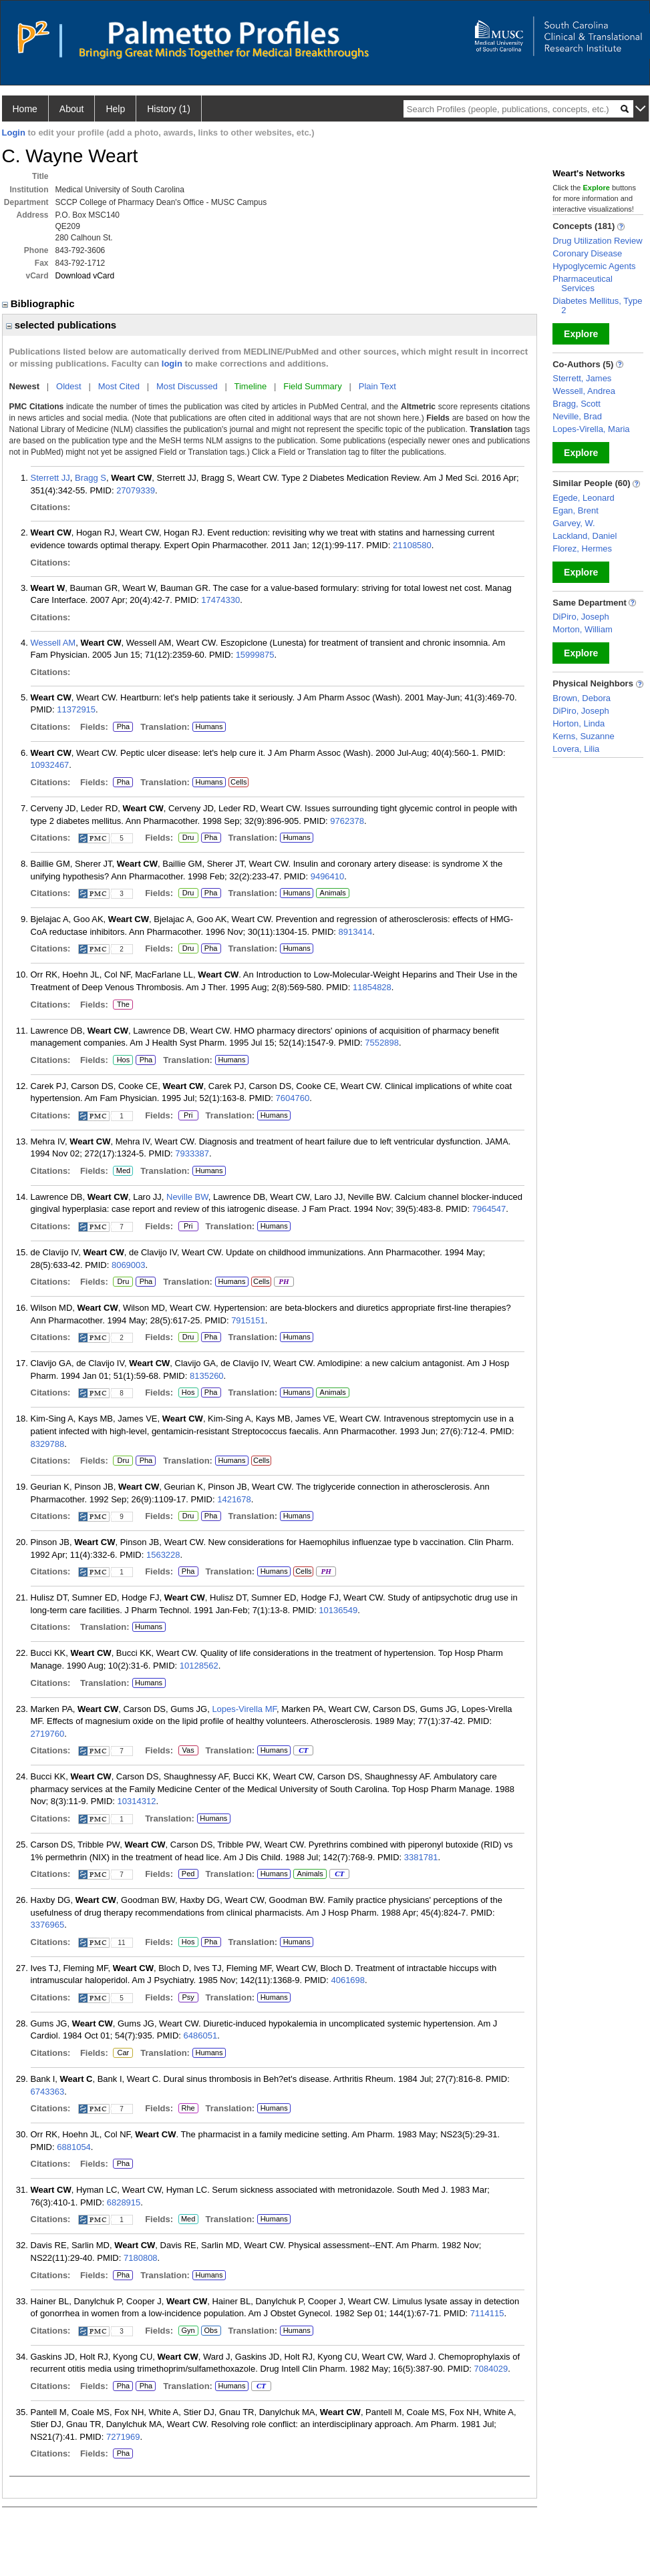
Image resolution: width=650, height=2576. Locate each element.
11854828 (372, 987)
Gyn (188, 2331)
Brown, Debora (581, 698)
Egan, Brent (575, 510)
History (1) (168, 108)
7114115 (487, 2313)
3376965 (48, 1925)
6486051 (201, 2035)
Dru (188, 838)
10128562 (199, 1666)
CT (303, 1750)
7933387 (192, 1153)
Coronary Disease (587, 253)
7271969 (123, 2437)
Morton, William (582, 629)
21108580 (412, 545)
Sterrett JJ (50, 478)
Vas (188, 1750)
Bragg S (90, 478)
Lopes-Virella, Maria (590, 429)
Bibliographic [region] (39, 303)
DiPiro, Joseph (580, 617)
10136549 (338, 1610)
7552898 (382, 1043)
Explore (581, 334)
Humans (208, 726)
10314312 (137, 1801)
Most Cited (119, 386)
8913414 (356, 932)
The (123, 1005)
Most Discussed (187, 386)
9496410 (328, 876)
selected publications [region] (61, 325)
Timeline (250, 386)
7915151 (248, 1320)
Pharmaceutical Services (582, 283)
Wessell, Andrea (583, 391)
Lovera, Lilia (575, 749)
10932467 (50, 765)
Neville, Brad (577, 416)
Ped (186, 1874)
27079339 (135, 490)
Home (25, 108)
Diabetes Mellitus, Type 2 (597, 305)
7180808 (141, 2258)
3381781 (421, 1857)
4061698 (348, 1980)
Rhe (188, 2108)
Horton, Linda (578, 723)
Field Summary (312, 386)
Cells (238, 782)
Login (13, 133)
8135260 (207, 1376)
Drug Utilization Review (597, 241)
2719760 (48, 1734)
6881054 (74, 2147)
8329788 (48, 1444)
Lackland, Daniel (584, 536)
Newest (24, 386)
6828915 (124, 2202)
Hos (121, 1060)
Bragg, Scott (576, 404)
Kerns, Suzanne (583, 736)
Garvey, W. (573, 523)
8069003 (129, 1265)
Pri (188, 1115)
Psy (187, 1997)
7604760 (293, 1098)
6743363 (48, 2092)
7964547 (489, 1209)
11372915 (76, 709)
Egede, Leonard (583, 498)
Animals (333, 893)
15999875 (255, 655)
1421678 (234, 1499)
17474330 (220, 600)
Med (122, 1171)
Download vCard (85, 275)
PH (283, 1282)
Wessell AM (53, 643)
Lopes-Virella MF (244, 1709)
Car (122, 2053)
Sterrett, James (581, 378)
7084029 (491, 2369)
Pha (121, 727)
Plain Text (377, 386)
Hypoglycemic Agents (593, 266)
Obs (209, 2331)
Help (115, 108)
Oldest (69, 386)
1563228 (163, 1555)
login (172, 364)
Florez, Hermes (582, 549)
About (71, 108)
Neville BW (187, 1197)
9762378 (347, 821)
